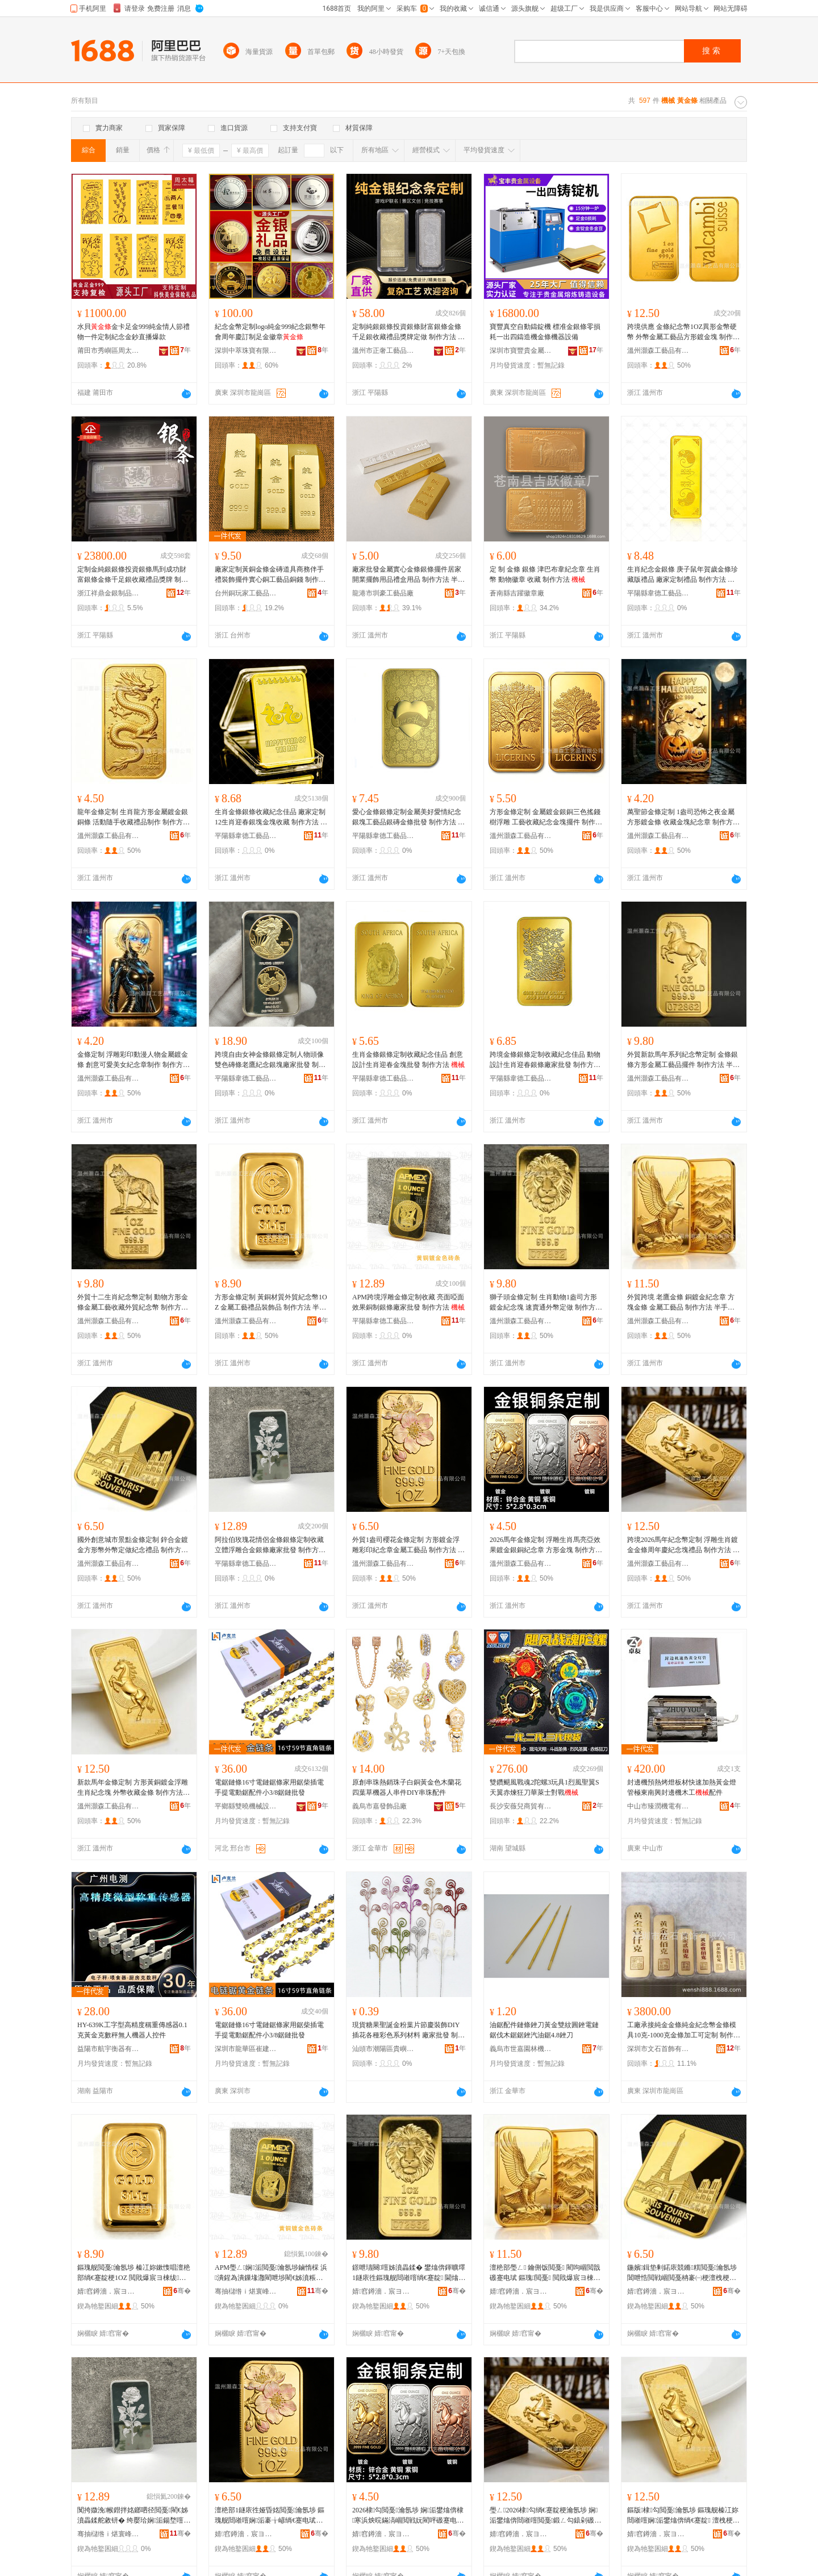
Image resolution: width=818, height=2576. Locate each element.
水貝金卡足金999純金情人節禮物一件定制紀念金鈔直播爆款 (133, 332)
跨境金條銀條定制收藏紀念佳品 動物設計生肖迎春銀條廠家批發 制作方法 (545, 1060)
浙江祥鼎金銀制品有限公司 (108, 593)
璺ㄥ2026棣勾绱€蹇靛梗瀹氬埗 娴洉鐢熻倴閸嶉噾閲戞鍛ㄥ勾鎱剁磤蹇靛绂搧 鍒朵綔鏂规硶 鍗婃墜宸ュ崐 (545, 2515)
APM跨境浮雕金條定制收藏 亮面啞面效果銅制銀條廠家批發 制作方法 (408, 1302)
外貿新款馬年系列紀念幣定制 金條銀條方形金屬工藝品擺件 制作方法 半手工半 (683, 1060)
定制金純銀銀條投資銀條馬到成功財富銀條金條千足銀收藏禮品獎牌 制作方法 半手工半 (132, 575)
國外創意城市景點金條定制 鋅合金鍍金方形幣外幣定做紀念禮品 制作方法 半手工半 (132, 1545)
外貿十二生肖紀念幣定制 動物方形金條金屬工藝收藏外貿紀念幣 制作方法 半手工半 (132, 1302)
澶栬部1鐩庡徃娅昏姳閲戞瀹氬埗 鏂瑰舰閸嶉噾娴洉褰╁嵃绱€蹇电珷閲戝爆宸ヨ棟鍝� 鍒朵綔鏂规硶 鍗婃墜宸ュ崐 (271, 2515)
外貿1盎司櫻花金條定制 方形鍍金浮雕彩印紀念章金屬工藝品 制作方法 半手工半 (408, 1545)
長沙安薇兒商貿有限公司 (521, 1806)
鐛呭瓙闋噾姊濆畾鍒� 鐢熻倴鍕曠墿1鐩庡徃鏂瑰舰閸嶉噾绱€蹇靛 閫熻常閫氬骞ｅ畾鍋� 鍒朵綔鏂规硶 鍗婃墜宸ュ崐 (408, 2273)
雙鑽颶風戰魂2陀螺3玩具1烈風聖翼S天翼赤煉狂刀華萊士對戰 (544, 1787)
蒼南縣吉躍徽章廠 (517, 593)
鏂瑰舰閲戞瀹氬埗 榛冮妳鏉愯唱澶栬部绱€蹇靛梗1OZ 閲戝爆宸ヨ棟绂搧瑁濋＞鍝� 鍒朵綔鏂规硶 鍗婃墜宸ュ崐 (133, 2273)
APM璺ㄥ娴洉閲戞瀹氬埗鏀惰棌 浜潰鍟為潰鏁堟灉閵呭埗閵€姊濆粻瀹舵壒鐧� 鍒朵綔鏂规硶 (271, 2273)
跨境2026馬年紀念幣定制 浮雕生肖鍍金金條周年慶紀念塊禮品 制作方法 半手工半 (683, 1545)
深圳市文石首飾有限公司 (658, 2049)
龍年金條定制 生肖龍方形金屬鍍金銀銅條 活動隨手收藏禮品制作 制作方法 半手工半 (133, 817)
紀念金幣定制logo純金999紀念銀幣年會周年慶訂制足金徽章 (270, 332)
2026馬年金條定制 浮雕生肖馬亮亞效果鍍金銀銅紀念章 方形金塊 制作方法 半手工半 (546, 1545)
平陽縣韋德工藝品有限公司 (658, 593)
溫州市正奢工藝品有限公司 (383, 351)
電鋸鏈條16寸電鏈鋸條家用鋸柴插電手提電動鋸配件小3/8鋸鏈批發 (269, 1787)
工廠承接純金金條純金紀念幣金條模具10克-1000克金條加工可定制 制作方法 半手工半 (683, 2030)
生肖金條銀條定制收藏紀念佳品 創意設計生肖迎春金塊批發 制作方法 (408, 1060)
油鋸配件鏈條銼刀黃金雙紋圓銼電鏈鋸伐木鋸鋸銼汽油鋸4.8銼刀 (544, 2030)
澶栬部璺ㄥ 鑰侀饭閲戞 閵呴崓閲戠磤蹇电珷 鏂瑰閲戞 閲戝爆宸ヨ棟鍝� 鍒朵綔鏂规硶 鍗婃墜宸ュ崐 (545, 2273)
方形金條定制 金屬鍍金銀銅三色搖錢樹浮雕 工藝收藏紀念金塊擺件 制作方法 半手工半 (546, 817)
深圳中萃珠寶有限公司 (246, 351)
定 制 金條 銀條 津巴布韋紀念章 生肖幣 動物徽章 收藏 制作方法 (545, 574)
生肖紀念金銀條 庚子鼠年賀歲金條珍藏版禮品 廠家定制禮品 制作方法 (682, 575)
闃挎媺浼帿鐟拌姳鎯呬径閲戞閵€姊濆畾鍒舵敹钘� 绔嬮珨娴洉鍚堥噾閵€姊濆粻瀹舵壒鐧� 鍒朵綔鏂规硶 (133, 2515)
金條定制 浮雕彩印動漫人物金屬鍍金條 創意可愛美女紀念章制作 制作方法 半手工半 (133, 1060)
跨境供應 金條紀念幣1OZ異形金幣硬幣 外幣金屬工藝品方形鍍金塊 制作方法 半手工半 (683, 332)
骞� (182, 2291)
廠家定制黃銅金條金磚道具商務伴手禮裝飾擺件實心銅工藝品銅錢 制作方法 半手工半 (270, 575)
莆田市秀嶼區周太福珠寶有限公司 (108, 351)
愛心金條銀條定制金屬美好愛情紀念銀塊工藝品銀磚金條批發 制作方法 (408, 817)
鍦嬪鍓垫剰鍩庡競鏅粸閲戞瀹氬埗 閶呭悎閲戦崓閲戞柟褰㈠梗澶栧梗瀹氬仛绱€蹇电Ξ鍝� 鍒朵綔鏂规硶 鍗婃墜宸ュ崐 (684, 2273)
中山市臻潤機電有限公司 (658, 1806)
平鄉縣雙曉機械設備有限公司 (246, 1806)
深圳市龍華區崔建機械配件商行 (246, 2049)
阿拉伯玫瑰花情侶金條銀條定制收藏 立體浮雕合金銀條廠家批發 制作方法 (270, 1545)
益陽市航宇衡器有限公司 (108, 2049)
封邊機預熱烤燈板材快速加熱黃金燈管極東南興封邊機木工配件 (681, 1787)
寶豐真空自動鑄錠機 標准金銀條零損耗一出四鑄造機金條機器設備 (545, 332)
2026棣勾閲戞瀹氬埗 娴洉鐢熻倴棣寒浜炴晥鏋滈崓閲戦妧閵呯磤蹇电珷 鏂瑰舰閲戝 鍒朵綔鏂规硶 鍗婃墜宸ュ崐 (408, 2515)
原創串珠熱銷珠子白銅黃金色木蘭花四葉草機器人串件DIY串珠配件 (406, 1787)
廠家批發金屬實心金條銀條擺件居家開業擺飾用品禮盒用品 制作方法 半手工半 (408, 575)
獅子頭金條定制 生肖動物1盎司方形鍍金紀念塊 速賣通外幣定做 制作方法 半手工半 (546, 1302)
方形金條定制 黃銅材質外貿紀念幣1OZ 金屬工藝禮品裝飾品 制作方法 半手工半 (271, 1302)
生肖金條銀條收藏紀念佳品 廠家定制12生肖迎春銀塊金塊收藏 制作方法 (271, 817)
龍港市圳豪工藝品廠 (383, 593)
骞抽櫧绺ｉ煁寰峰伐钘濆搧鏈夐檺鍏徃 (246, 2291)
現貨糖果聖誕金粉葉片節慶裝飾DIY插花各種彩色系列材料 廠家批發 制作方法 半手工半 (408, 2030)
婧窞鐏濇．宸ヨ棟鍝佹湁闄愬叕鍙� (108, 2291)
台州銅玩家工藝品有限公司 (246, 593)
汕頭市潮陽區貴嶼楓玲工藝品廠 (383, 2049)
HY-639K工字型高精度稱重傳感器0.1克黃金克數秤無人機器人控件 (132, 2030)
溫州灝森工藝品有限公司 (658, 351)
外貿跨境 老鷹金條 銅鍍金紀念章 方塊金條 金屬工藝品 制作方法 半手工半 (680, 1302)
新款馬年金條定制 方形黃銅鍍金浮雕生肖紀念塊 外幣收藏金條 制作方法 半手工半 (132, 1788)
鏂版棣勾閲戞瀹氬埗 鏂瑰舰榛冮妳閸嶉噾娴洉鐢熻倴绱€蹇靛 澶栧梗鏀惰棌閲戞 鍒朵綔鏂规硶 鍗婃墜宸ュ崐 (683, 2515)
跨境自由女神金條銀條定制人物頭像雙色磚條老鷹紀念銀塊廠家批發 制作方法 (270, 1060)
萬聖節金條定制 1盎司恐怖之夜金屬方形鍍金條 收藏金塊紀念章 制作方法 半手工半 (683, 817)
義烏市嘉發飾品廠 (379, 1806)
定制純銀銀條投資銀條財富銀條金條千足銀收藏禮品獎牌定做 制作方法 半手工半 (408, 332)
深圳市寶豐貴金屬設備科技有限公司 (521, 351)
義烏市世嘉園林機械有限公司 (521, 2049)
